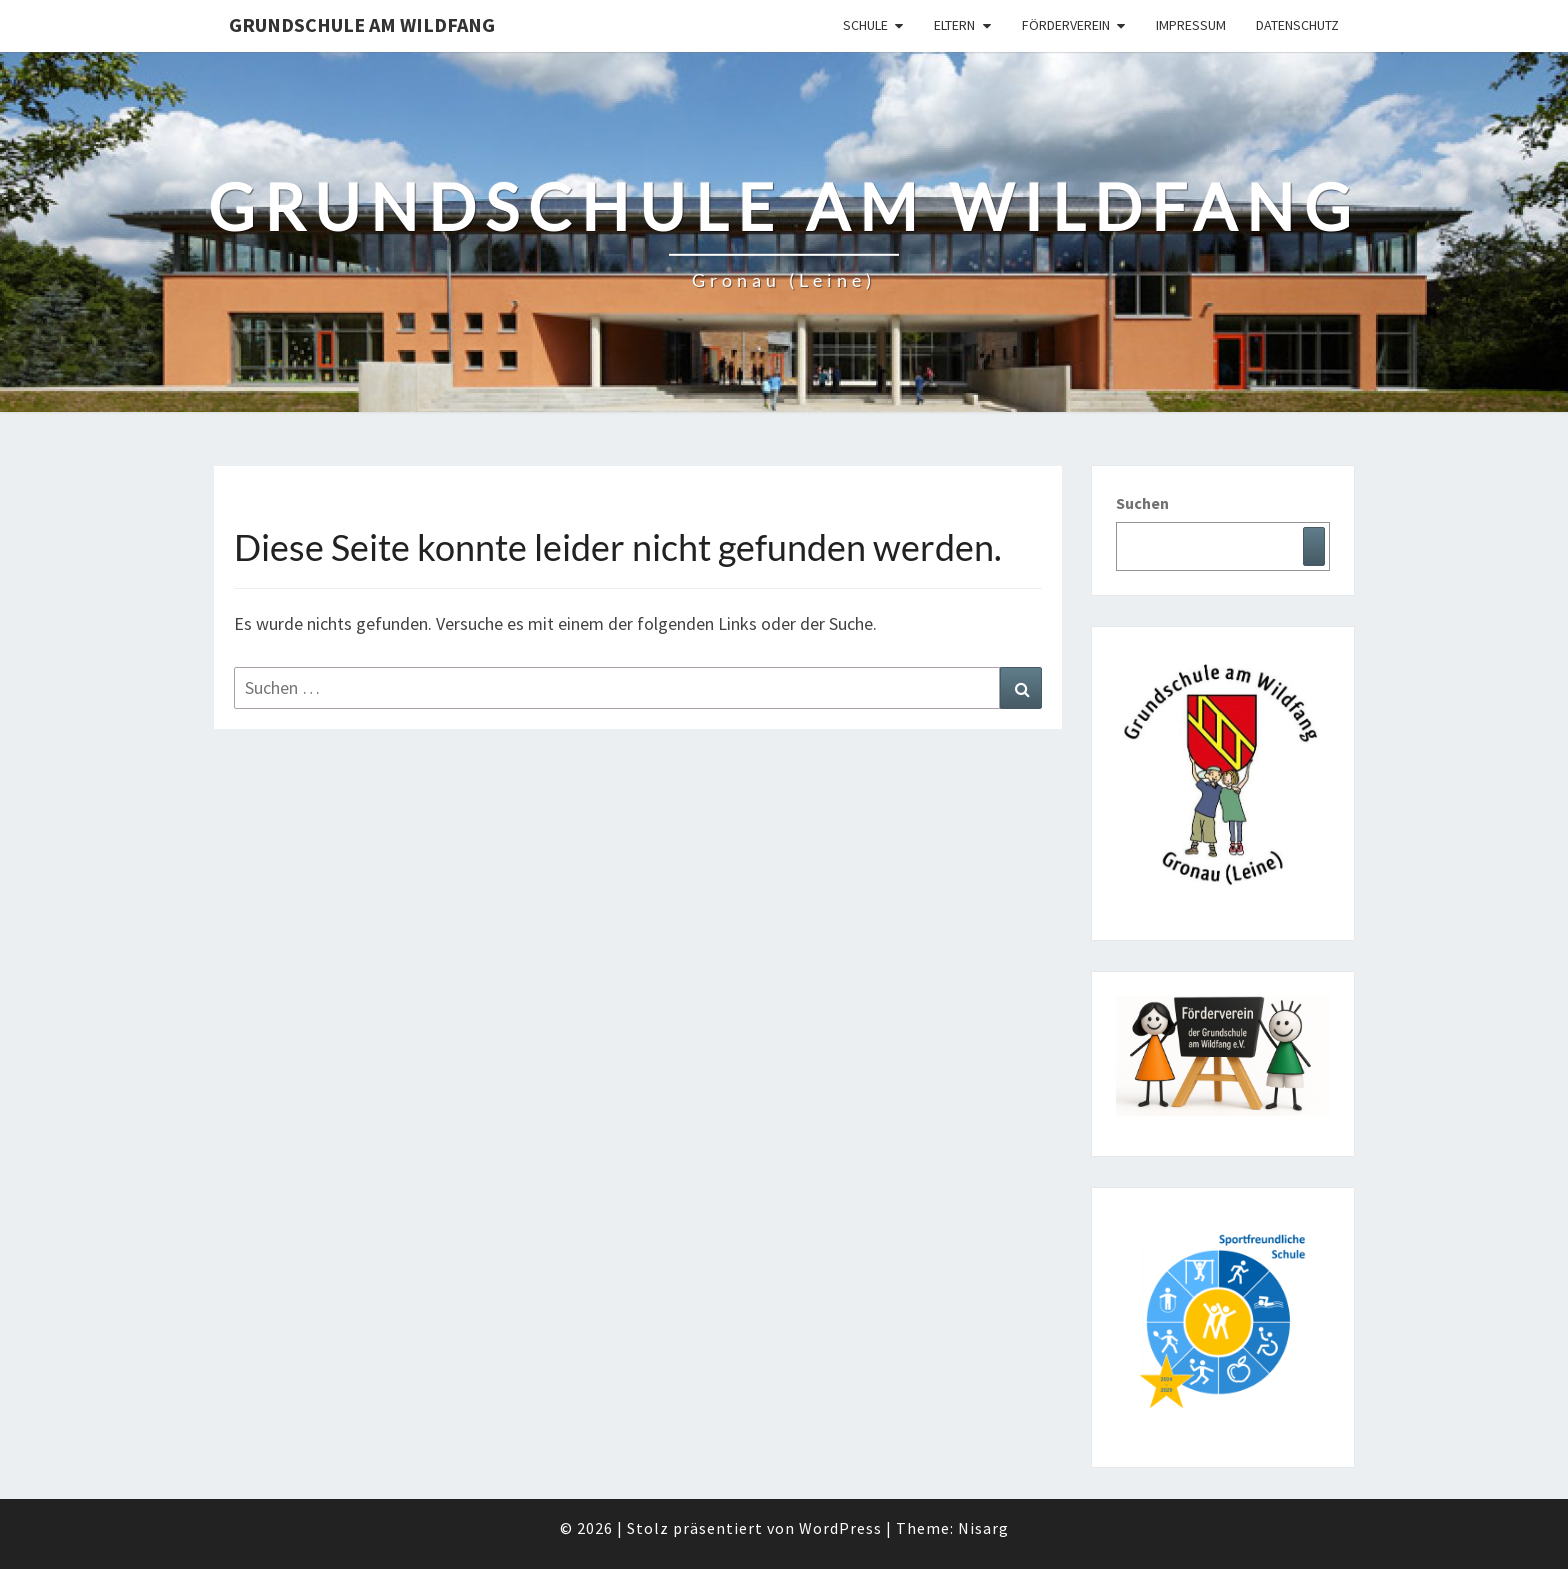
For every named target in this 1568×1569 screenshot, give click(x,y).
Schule (865, 25)
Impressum (1191, 25)
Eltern (954, 25)
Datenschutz (1297, 25)
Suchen (1142, 503)
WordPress (840, 1528)
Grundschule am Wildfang (362, 24)
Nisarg (983, 1528)
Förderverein (1066, 25)
